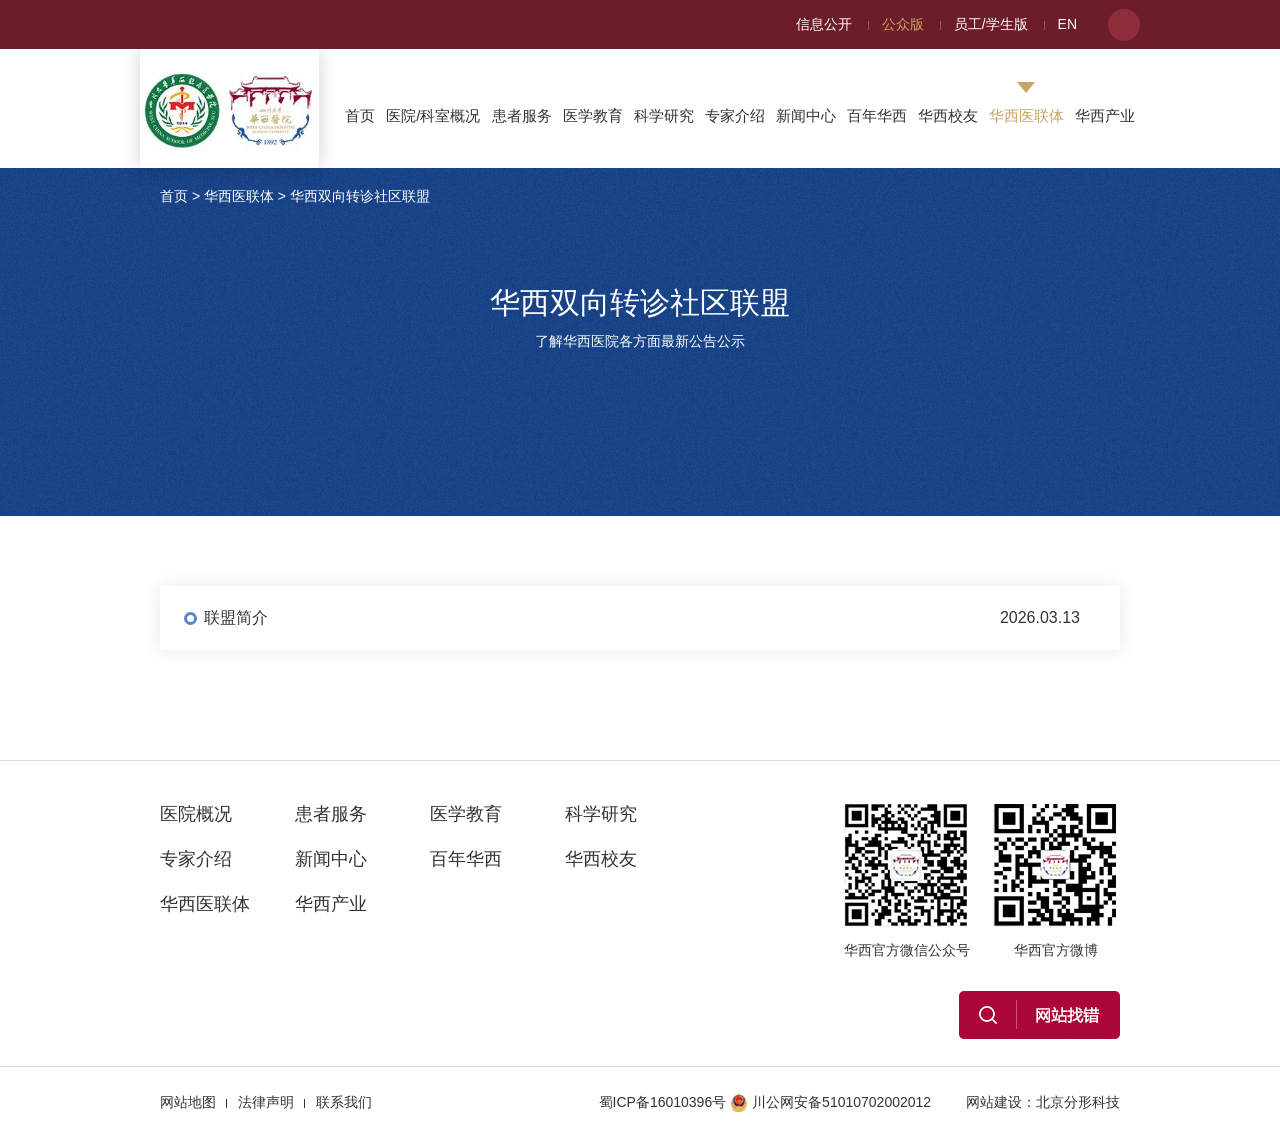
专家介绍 (735, 115)
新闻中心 (806, 115)
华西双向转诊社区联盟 (360, 196)
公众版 (903, 24)
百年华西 (877, 115)
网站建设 (994, 1102)
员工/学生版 (991, 24)
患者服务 (522, 115)
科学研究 (664, 115)
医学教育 (593, 115)
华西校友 (948, 115)
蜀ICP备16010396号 (663, 1102)
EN (1067, 24)
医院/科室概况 (433, 115)
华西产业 (1105, 115)
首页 (360, 115)
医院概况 (196, 814)
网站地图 (188, 1102)
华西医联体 (1026, 115)
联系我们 (344, 1102)
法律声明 (266, 1102)
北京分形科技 (1078, 1102)
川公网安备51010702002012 (830, 1102)
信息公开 (824, 24)
